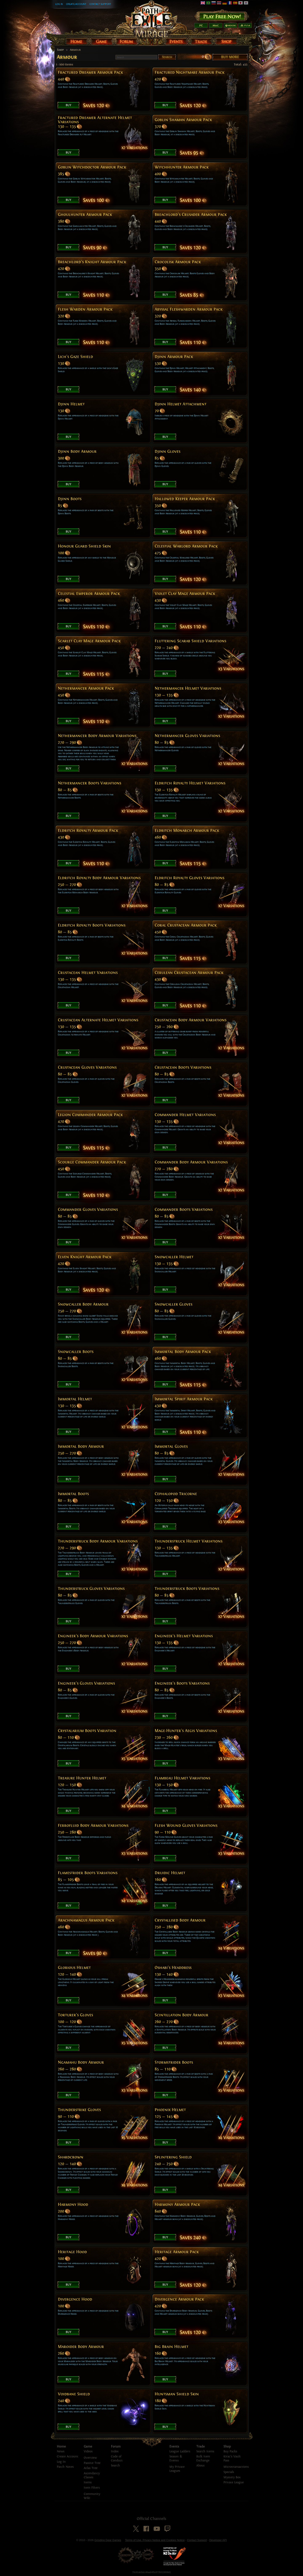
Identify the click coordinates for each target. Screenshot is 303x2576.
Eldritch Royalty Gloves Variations (189, 878)
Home (61, 2446)
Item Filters (92, 2487)
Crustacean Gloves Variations (87, 1067)
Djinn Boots (69, 499)
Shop (60, 50)
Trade (200, 2446)
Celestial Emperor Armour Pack (89, 593)
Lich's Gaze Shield (75, 356)
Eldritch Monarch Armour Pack (187, 830)
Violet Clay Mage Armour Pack (185, 593)
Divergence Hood (75, 2299)
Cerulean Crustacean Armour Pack (189, 972)
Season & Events (175, 2458)
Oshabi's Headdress (173, 1967)
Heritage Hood (72, 2252)
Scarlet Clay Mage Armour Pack (89, 641)
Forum (116, 2446)
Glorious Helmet (74, 1967)
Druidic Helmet (170, 1873)
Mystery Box (232, 2477)
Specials (228, 2472)
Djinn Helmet (71, 404)
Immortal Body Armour (81, 1446)
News (60, 2451)
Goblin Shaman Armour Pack (183, 120)
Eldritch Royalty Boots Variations (91, 925)
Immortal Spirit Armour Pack (184, 1399)
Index (114, 2451)
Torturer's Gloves (75, 2015)
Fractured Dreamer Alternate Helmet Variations (95, 120)
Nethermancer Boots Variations (89, 783)
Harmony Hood (73, 2204)
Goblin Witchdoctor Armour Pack (92, 167)
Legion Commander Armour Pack (90, 1114)
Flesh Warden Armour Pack (85, 309)
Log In (59, 4)
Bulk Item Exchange (203, 2458)
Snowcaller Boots (75, 1351)
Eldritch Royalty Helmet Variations (190, 783)
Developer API (218, 2540)
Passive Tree (92, 2463)
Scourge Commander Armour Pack (92, 1162)
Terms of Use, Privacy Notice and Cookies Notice (155, 2540)
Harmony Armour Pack (177, 2204)
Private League (233, 2482)
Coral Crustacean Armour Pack (186, 925)
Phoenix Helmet (170, 2109)
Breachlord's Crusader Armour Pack (191, 214)
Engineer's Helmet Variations (184, 1636)
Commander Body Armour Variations (191, 1162)
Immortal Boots (73, 1494)
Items (88, 2482)
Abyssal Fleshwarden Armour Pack (188, 309)
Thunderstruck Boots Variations (187, 1588)
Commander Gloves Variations (88, 1209)
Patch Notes (65, 2467)
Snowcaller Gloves (173, 1304)
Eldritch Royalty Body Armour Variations (99, 878)
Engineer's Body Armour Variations (93, 1636)
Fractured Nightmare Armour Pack (189, 72)
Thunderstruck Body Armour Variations (98, 1541)
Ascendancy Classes (92, 2475)
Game (88, 2446)
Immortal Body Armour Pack (183, 1351)
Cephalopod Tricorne (176, 1494)
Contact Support (100, 4)
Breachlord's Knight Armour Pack (92, 262)
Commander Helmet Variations (185, 1114)
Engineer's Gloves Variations (86, 1683)
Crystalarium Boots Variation (87, 1730)
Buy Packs (230, 2451)
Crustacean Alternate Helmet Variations (98, 1020)
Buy (68, 105)
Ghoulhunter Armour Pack (85, 214)
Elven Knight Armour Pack (84, 1257)
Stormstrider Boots (174, 2062)
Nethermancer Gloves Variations (187, 735)
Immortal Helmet (75, 1399)
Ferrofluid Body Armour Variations (93, 1825)
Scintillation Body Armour (181, 2015)
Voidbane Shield (74, 2394)
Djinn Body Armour (77, 451)
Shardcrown (70, 2157)
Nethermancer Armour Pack (86, 688)
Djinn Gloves (167, 451)
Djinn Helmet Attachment (180, 404)
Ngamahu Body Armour (81, 2062)
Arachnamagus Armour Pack (86, 1920)
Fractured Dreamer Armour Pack (90, 72)
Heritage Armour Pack (177, 2252)
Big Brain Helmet (171, 2346)
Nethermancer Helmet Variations (188, 688)
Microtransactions (236, 2467)
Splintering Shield (173, 2157)
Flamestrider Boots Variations (87, 1873)
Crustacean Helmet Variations (88, 972)
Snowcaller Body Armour (83, 1304)
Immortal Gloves (171, 1446)
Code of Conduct (117, 2458)
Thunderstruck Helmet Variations (188, 1541)
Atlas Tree (90, 2468)
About (200, 2465)
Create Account (76, 4)
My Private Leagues (177, 2469)
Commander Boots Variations (184, 1209)
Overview (90, 2458)
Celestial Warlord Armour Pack (186, 546)
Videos (88, 2451)
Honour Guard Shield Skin (84, 546)
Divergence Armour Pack (179, 2299)
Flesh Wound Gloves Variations (186, 1825)
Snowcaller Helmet (174, 1257)
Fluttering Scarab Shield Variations (190, 641)
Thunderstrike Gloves (79, 2109)
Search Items (205, 2451)
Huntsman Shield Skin (177, 2394)
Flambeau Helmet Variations (182, 1778)
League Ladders (179, 2451)
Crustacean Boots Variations (183, 1067)
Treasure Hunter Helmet (82, 1778)
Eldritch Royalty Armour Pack (88, 830)
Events (174, 2446)
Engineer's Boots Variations (182, 1683)
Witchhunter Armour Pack (182, 167)
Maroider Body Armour (81, 2346)
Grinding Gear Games (107, 2540)
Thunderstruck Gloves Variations (91, 1588)
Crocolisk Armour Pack (178, 262)
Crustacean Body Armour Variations (190, 1020)
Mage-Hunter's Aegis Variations (186, 1730)
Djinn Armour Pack (174, 356)
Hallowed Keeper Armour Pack (185, 499)
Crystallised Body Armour (180, 1920)
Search (167, 57)
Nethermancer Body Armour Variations (97, 735)
